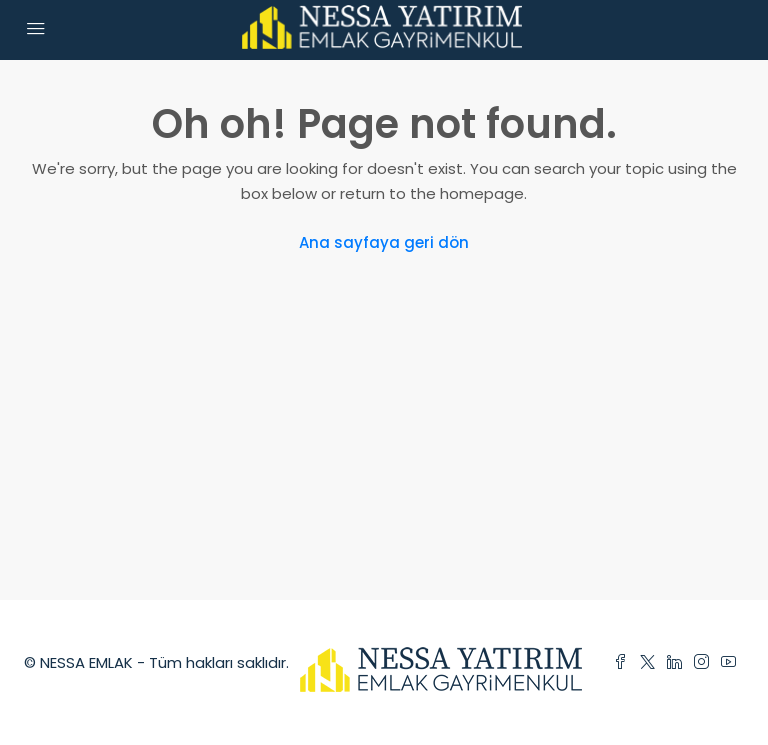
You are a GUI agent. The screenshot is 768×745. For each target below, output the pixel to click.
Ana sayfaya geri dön (384, 242)
